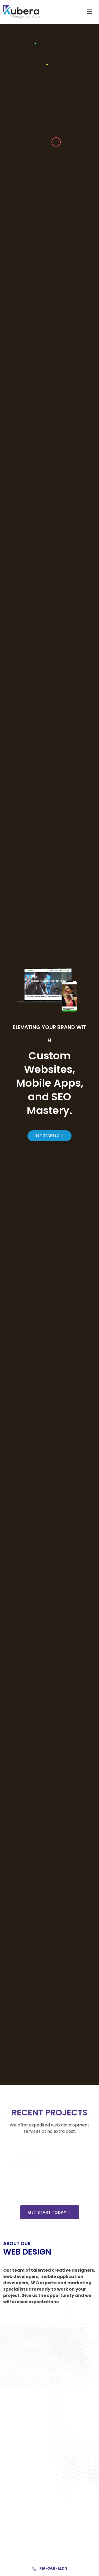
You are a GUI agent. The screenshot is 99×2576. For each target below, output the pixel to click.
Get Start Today (49, 2212)
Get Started (49, 1135)
